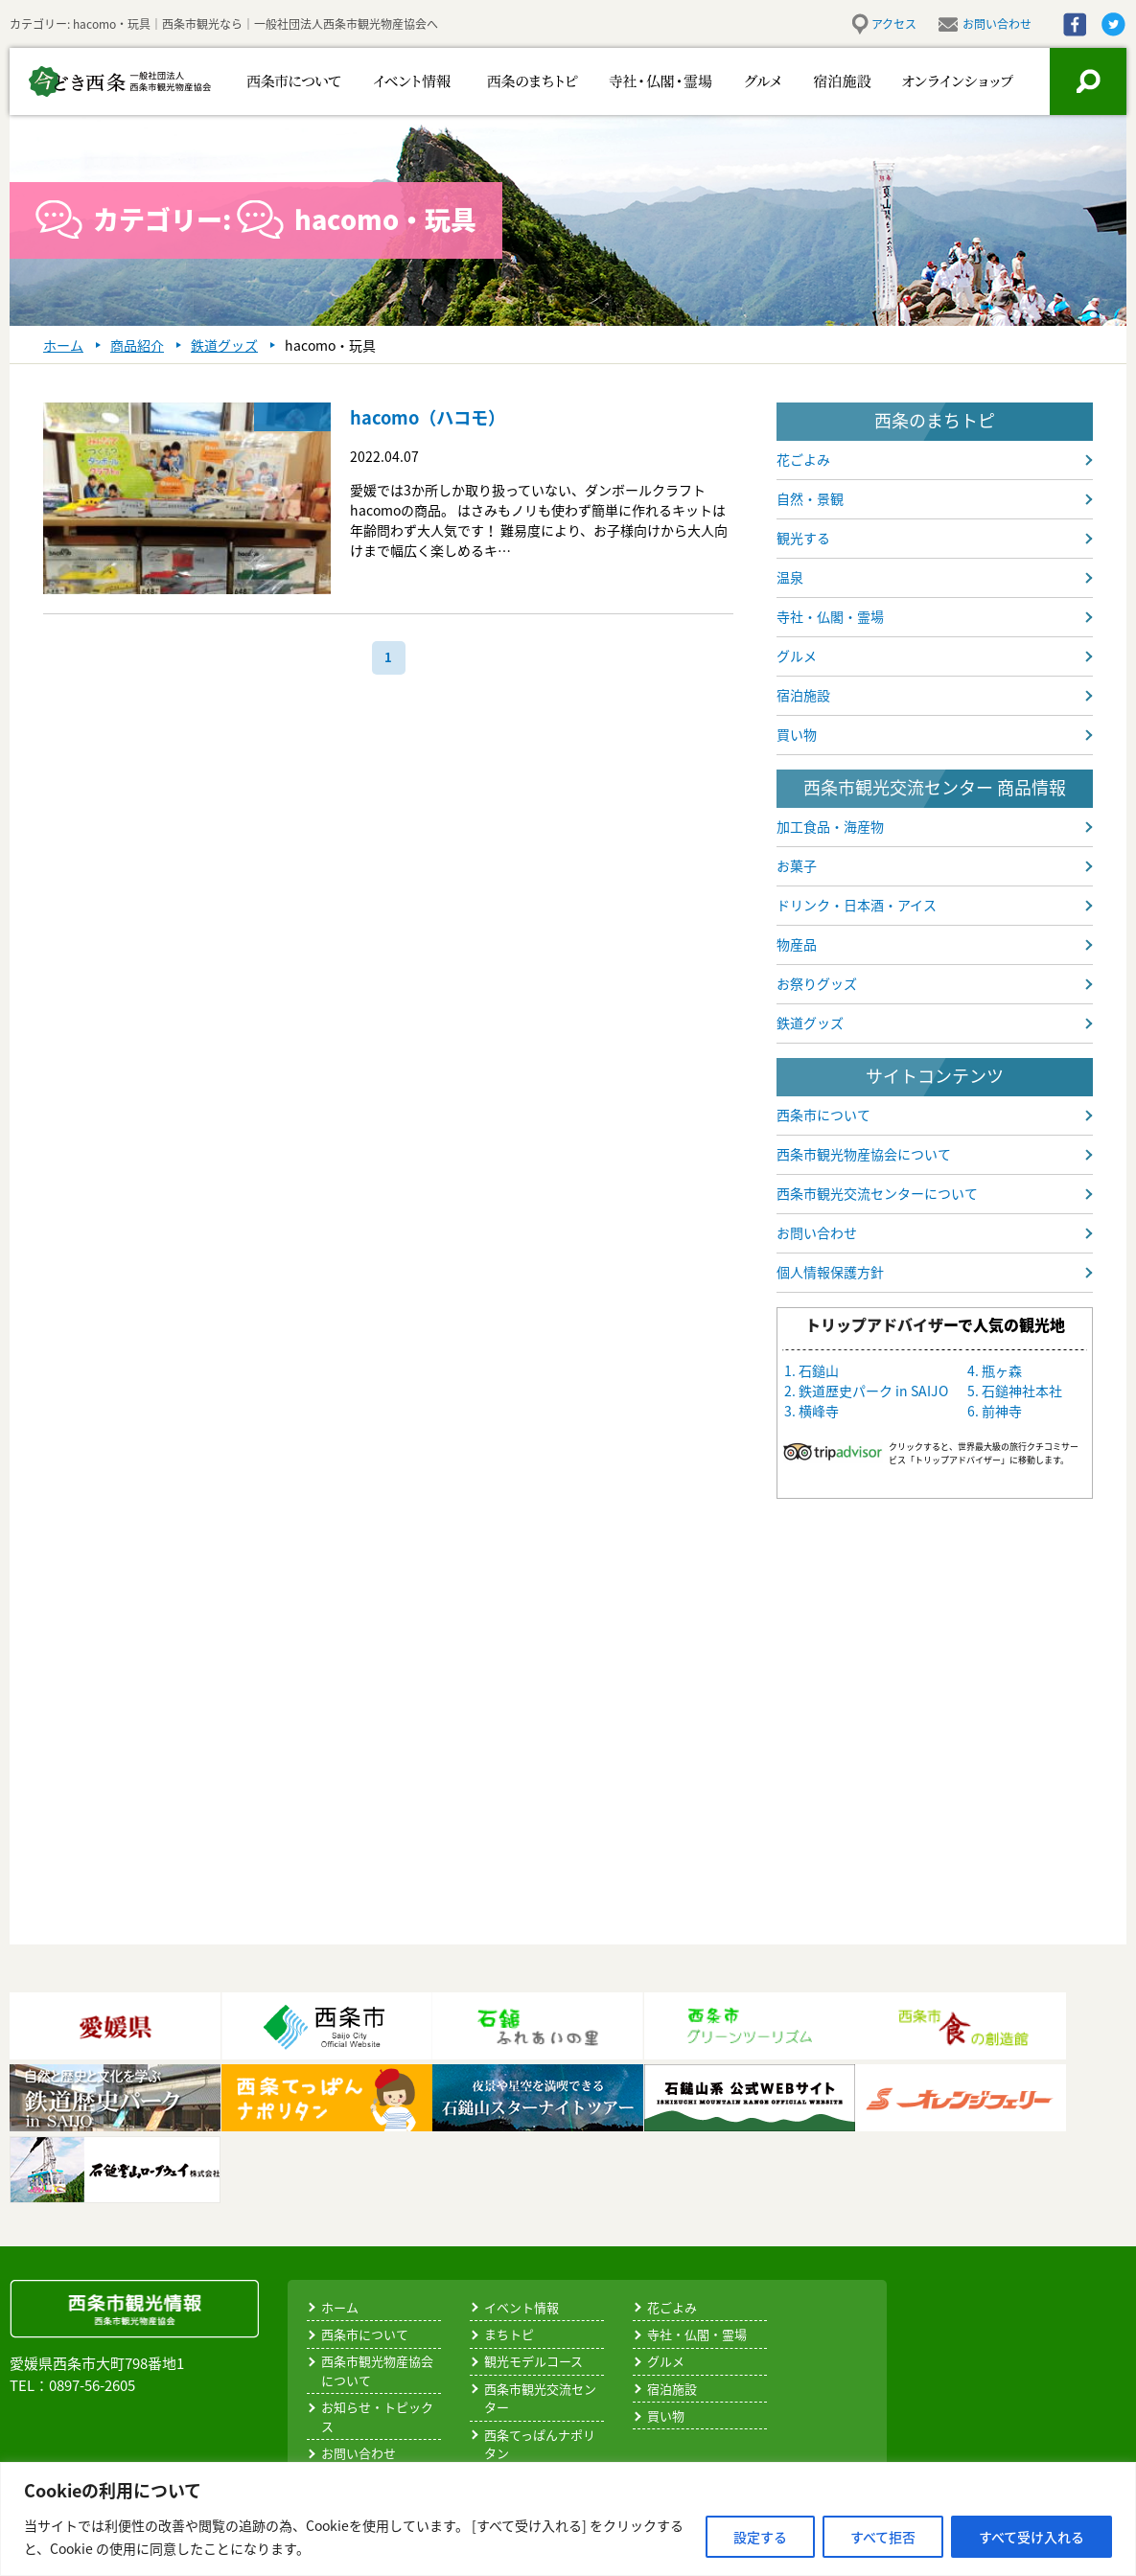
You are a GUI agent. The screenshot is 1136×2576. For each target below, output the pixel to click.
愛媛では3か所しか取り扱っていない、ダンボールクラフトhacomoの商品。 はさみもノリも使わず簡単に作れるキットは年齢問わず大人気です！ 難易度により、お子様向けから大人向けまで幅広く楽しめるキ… (539, 520)
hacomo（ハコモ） (436, 416)
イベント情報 (400, 81)
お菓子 (797, 865)
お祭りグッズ (817, 983)
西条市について (290, 81)
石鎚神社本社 (1022, 1390)
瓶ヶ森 (1002, 1370)
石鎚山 (819, 1370)
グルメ (740, 81)
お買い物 (945, 81)
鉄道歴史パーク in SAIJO (873, 1390)
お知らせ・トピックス (377, 2416)
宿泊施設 (831, 81)
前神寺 (1002, 1410)
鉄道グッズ (810, 1022)
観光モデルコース (533, 2361)
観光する (803, 537)
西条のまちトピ (510, 81)
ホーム (340, 2307)
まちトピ (509, 2334)
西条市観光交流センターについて (877, 1193)
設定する (760, 2536)
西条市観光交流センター (540, 2398)
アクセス (893, 24)
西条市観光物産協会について (864, 1153)
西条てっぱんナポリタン (539, 2444)
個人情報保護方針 (830, 1271)
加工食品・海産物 (830, 826)
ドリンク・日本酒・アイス (857, 904)
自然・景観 (810, 498)
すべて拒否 (883, 2536)
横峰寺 (819, 1410)
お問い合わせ (997, 24)
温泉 (790, 576)
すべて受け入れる (1031, 2536)
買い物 (797, 734)
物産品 (797, 944)
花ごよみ (803, 459)
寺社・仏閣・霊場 (630, 81)
